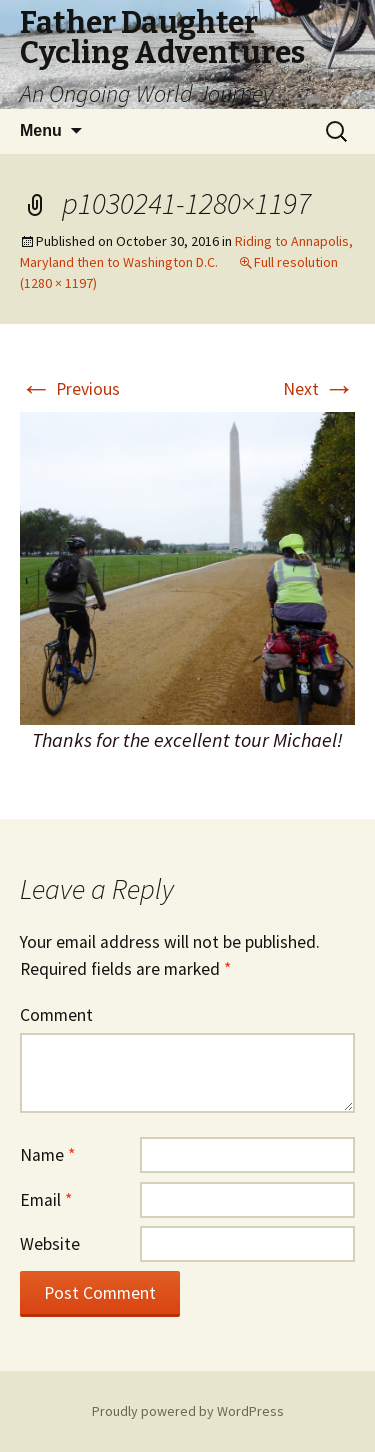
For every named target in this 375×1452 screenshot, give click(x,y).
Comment (56, 1015)
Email (46, 1200)
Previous (70, 389)
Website (50, 1244)
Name (47, 1155)
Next (319, 389)
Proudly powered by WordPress (188, 1411)
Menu (41, 130)
